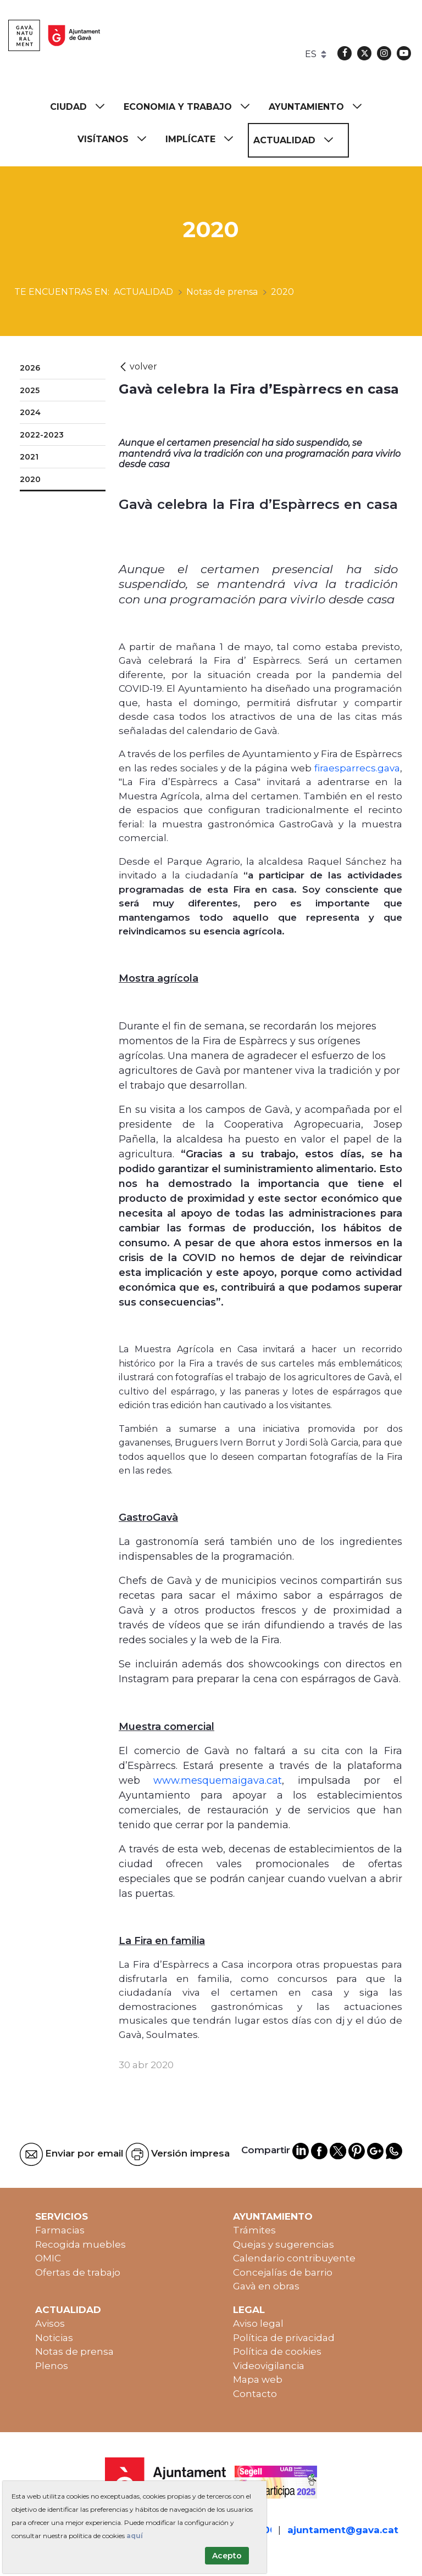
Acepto (227, 2556)
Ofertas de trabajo (77, 2272)
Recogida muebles (80, 2244)
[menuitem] (82, 107)
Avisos (50, 2323)
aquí (134, 2536)
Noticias (54, 2337)
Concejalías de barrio (282, 2272)
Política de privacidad (284, 2337)
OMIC (48, 2258)
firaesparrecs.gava (357, 768)
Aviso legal (258, 2323)
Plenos (51, 2365)
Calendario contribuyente (294, 2258)
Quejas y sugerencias (283, 2244)
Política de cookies (277, 2351)
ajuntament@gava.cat (342, 2529)
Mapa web (257, 2379)
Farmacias (60, 2230)
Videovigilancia (268, 2365)
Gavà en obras (266, 2286)
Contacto (255, 2393)
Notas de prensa (74, 2351)
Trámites (254, 2230)
